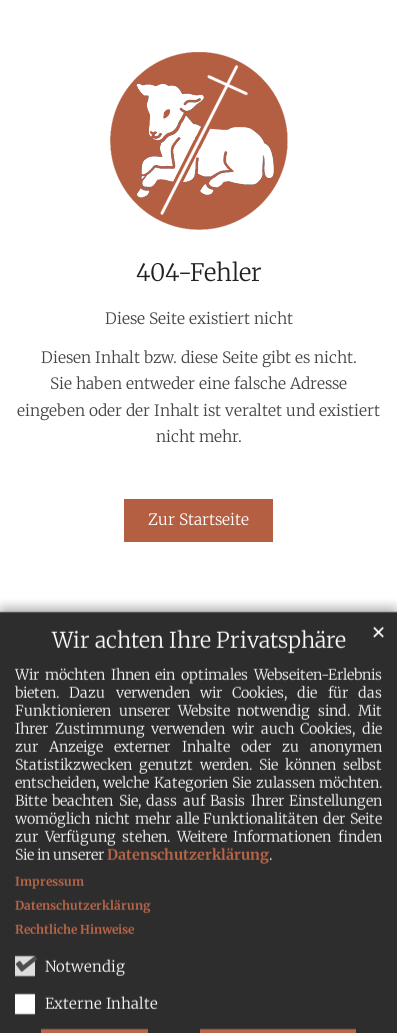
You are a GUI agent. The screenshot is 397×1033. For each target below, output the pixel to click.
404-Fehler (199, 273)
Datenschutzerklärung (188, 901)
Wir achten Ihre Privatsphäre (199, 686)
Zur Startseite (198, 519)
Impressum (49, 927)
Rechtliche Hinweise (74, 975)
